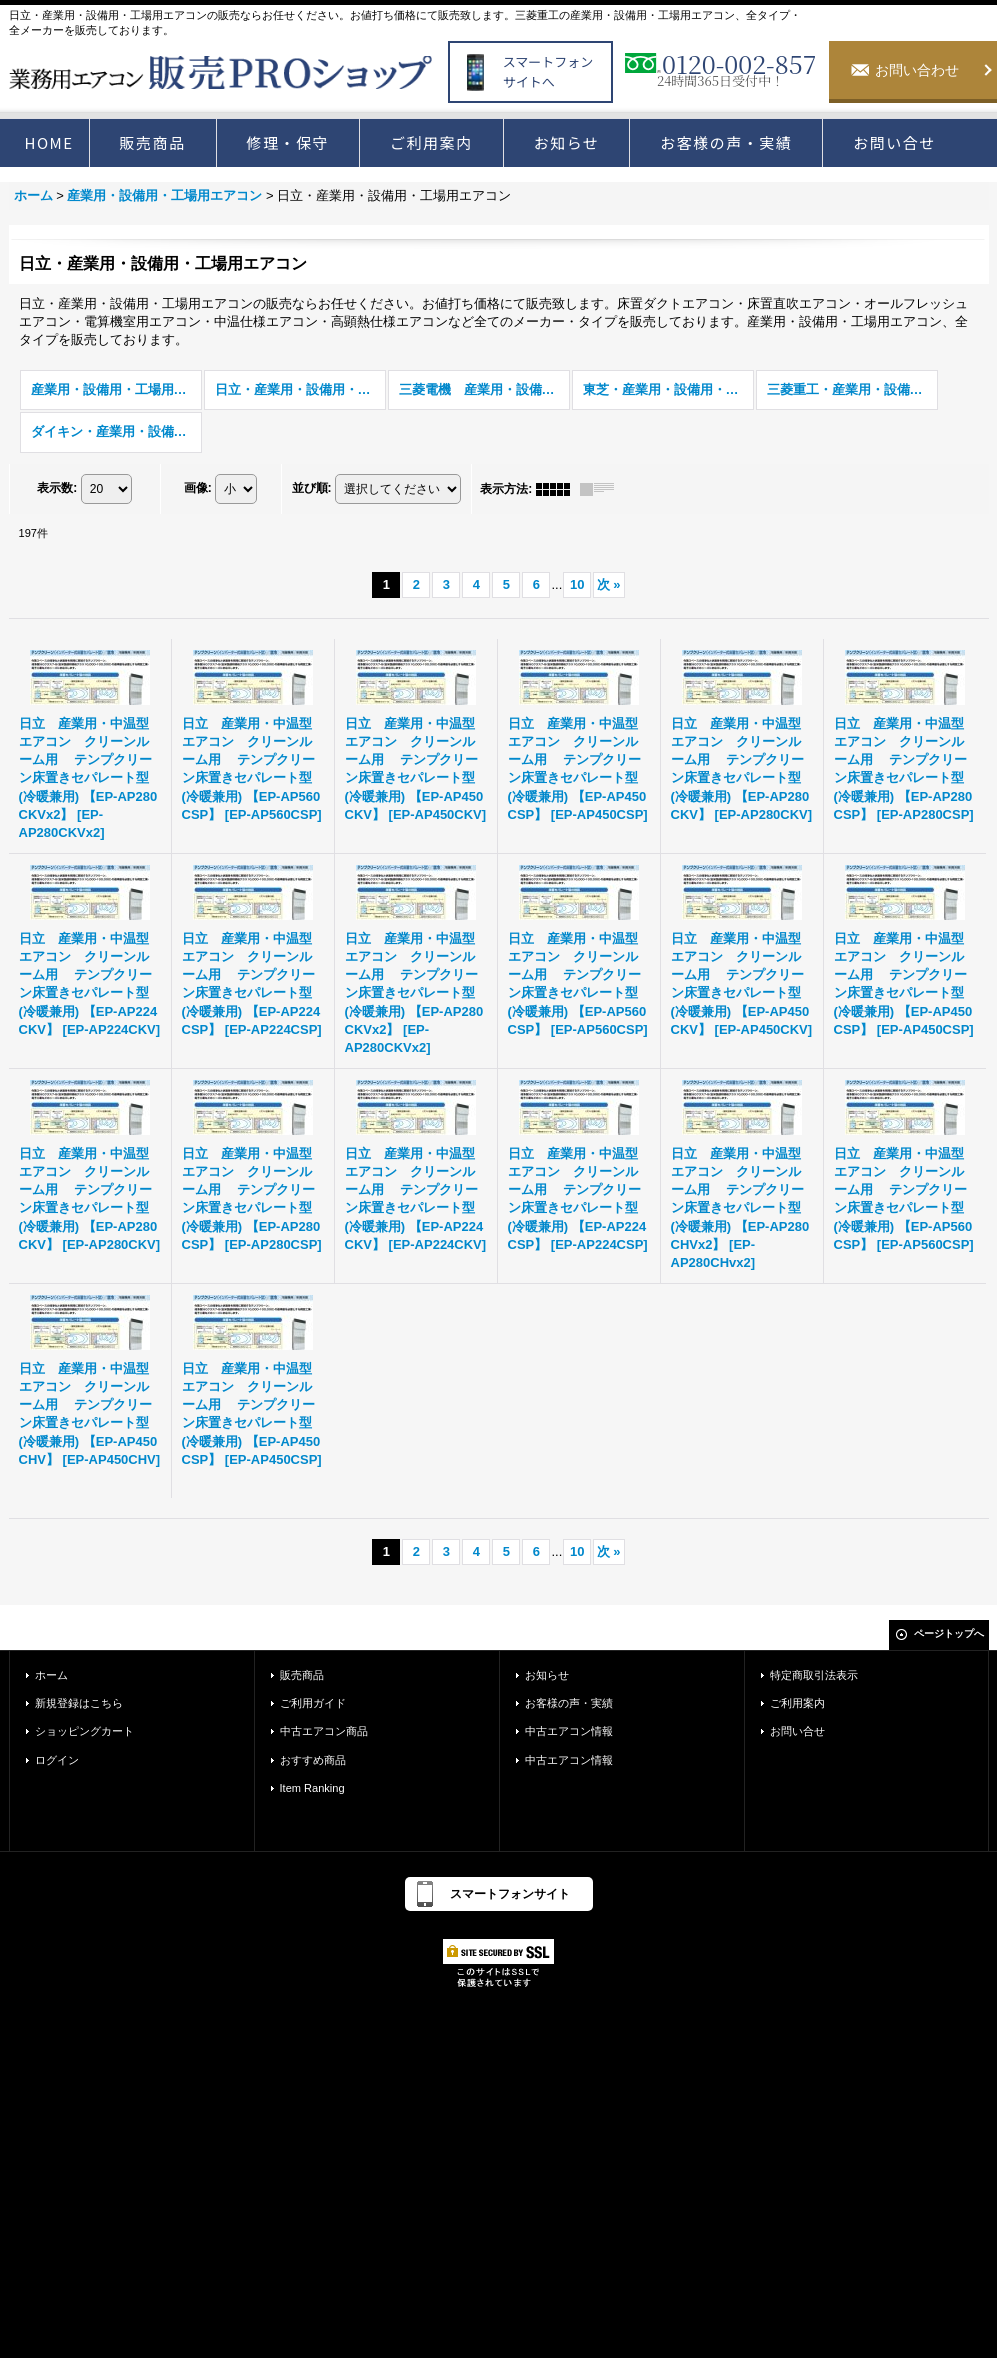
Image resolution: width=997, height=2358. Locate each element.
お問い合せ (797, 1731)
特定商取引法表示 (814, 1675)
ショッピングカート (84, 1731)
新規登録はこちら (79, 1703)
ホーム (51, 1675)
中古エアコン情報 (569, 1731)
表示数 (57, 488)
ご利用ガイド (313, 1703)
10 (577, 584)
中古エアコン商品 (324, 1731)
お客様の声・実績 (569, 1703)
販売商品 (302, 1675)
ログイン (57, 1760)
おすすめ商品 (313, 1760)
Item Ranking (312, 1788)
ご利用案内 (797, 1703)
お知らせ (547, 1675)
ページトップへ (949, 1633)
